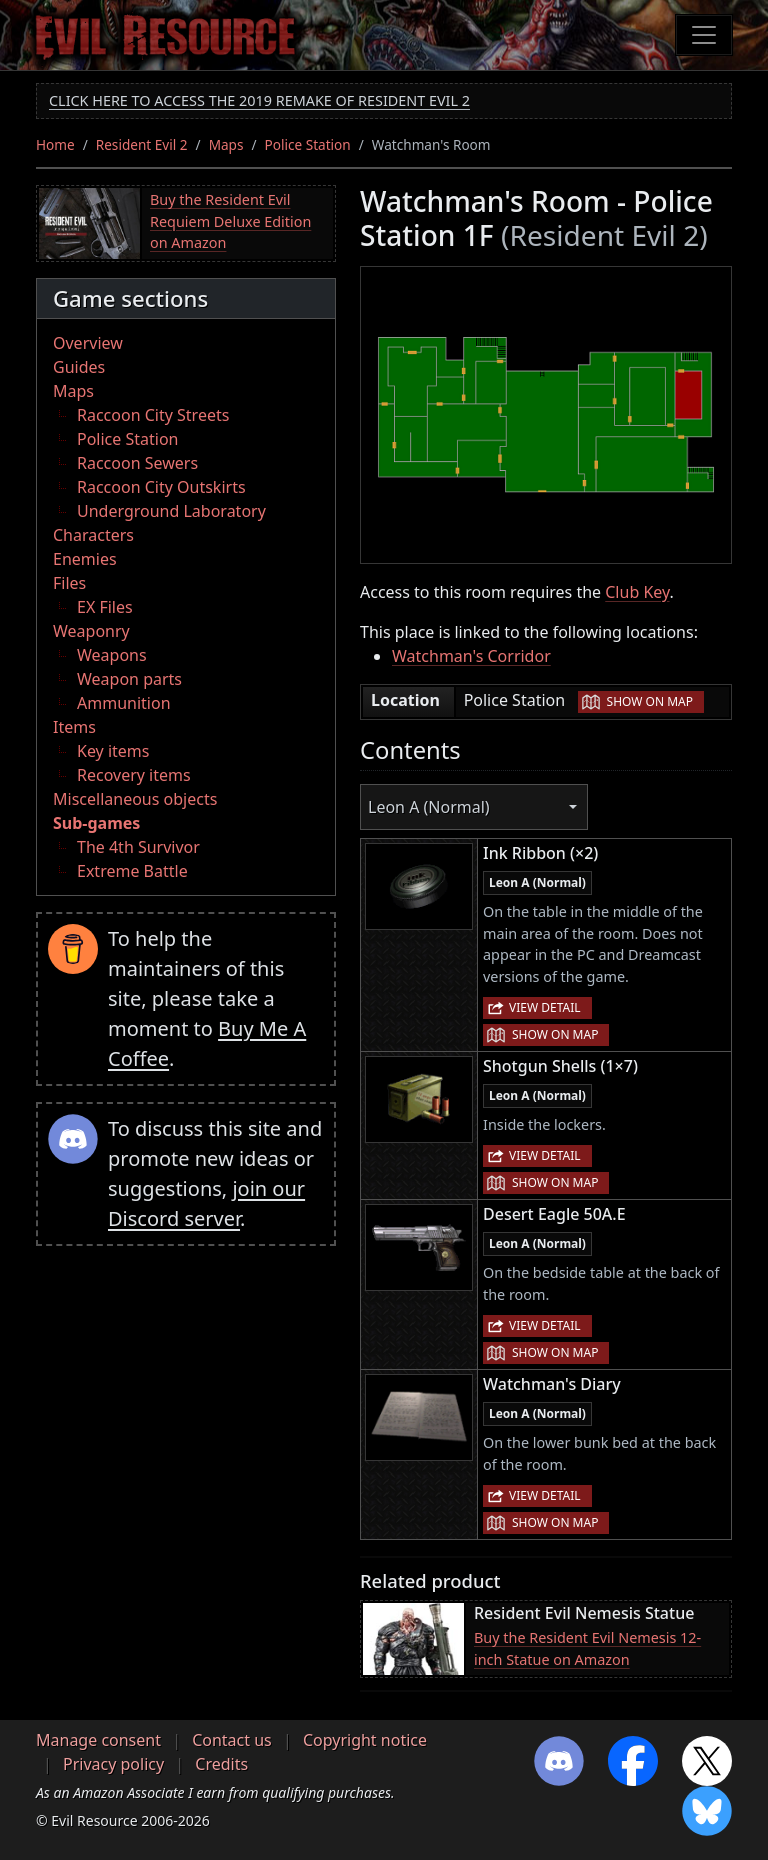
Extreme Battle (132, 871)
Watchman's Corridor (471, 656)
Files (69, 583)
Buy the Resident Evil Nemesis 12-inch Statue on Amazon (587, 1648)
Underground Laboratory (171, 511)
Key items (113, 751)
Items (74, 727)
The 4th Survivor (138, 847)
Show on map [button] (650, 701)
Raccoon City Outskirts (161, 487)
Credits (221, 1764)
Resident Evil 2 (142, 144)
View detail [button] (545, 1007)
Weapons (112, 655)
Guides (79, 367)
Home (55, 144)
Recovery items (134, 775)
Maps (226, 144)
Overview (88, 343)
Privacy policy (113, 1764)
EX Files (105, 607)
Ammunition (124, 703)
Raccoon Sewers (137, 463)
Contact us (232, 1740)
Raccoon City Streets (153, 415)
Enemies (85, 559)
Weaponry (91, 631)
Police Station (308, 144)
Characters (93, 535)
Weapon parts (129, 679)
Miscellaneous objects (135, 799)
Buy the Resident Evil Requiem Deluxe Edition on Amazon (230, 221)
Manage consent (98, 1740)
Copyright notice (365, 1740)
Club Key (637, 592)
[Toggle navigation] (704, 35)
